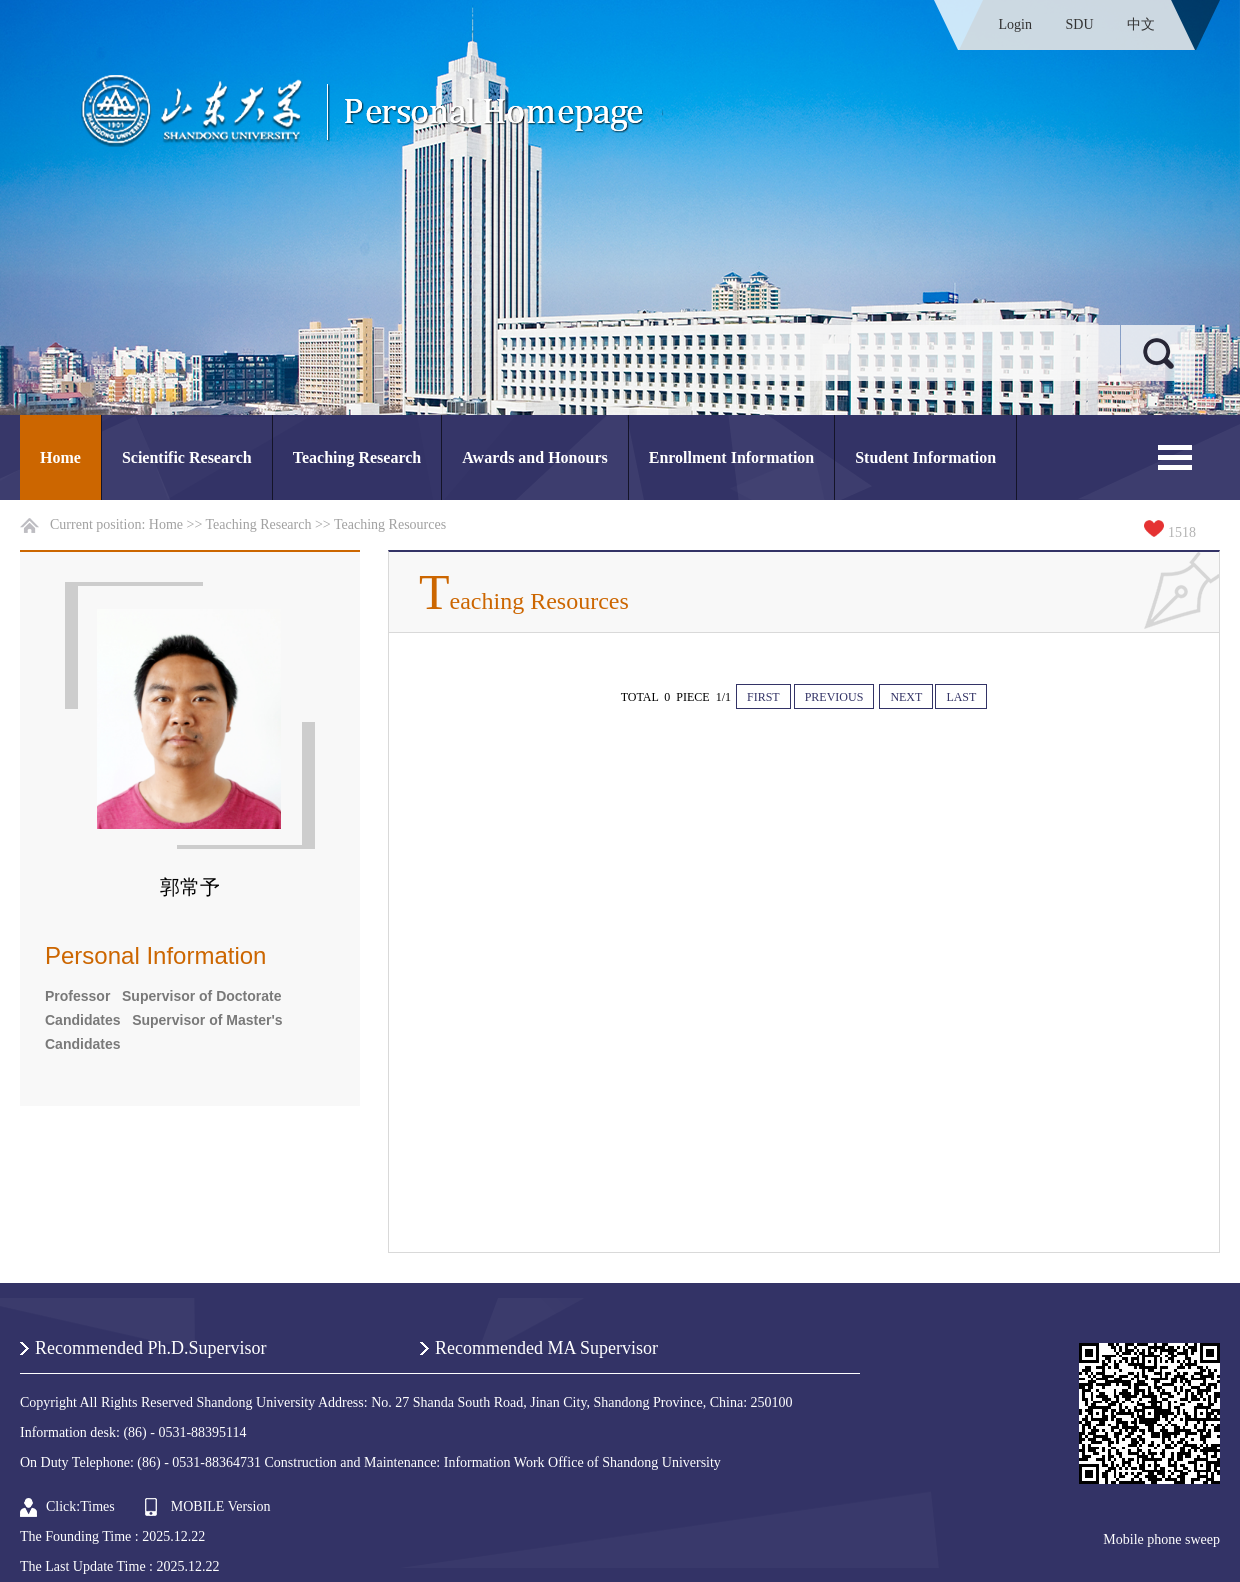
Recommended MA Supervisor (546, 1348)
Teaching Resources (390, 524)
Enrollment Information (731, 457)
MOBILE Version (221, 1506)
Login (1015, 24)
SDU (1079, 24)
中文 (1141, 24)
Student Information (925, 457)
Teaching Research (357, 457)
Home (60, 457)
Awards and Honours (535, 457)
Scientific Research (187, 457)
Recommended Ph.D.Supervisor (150, 1348)
